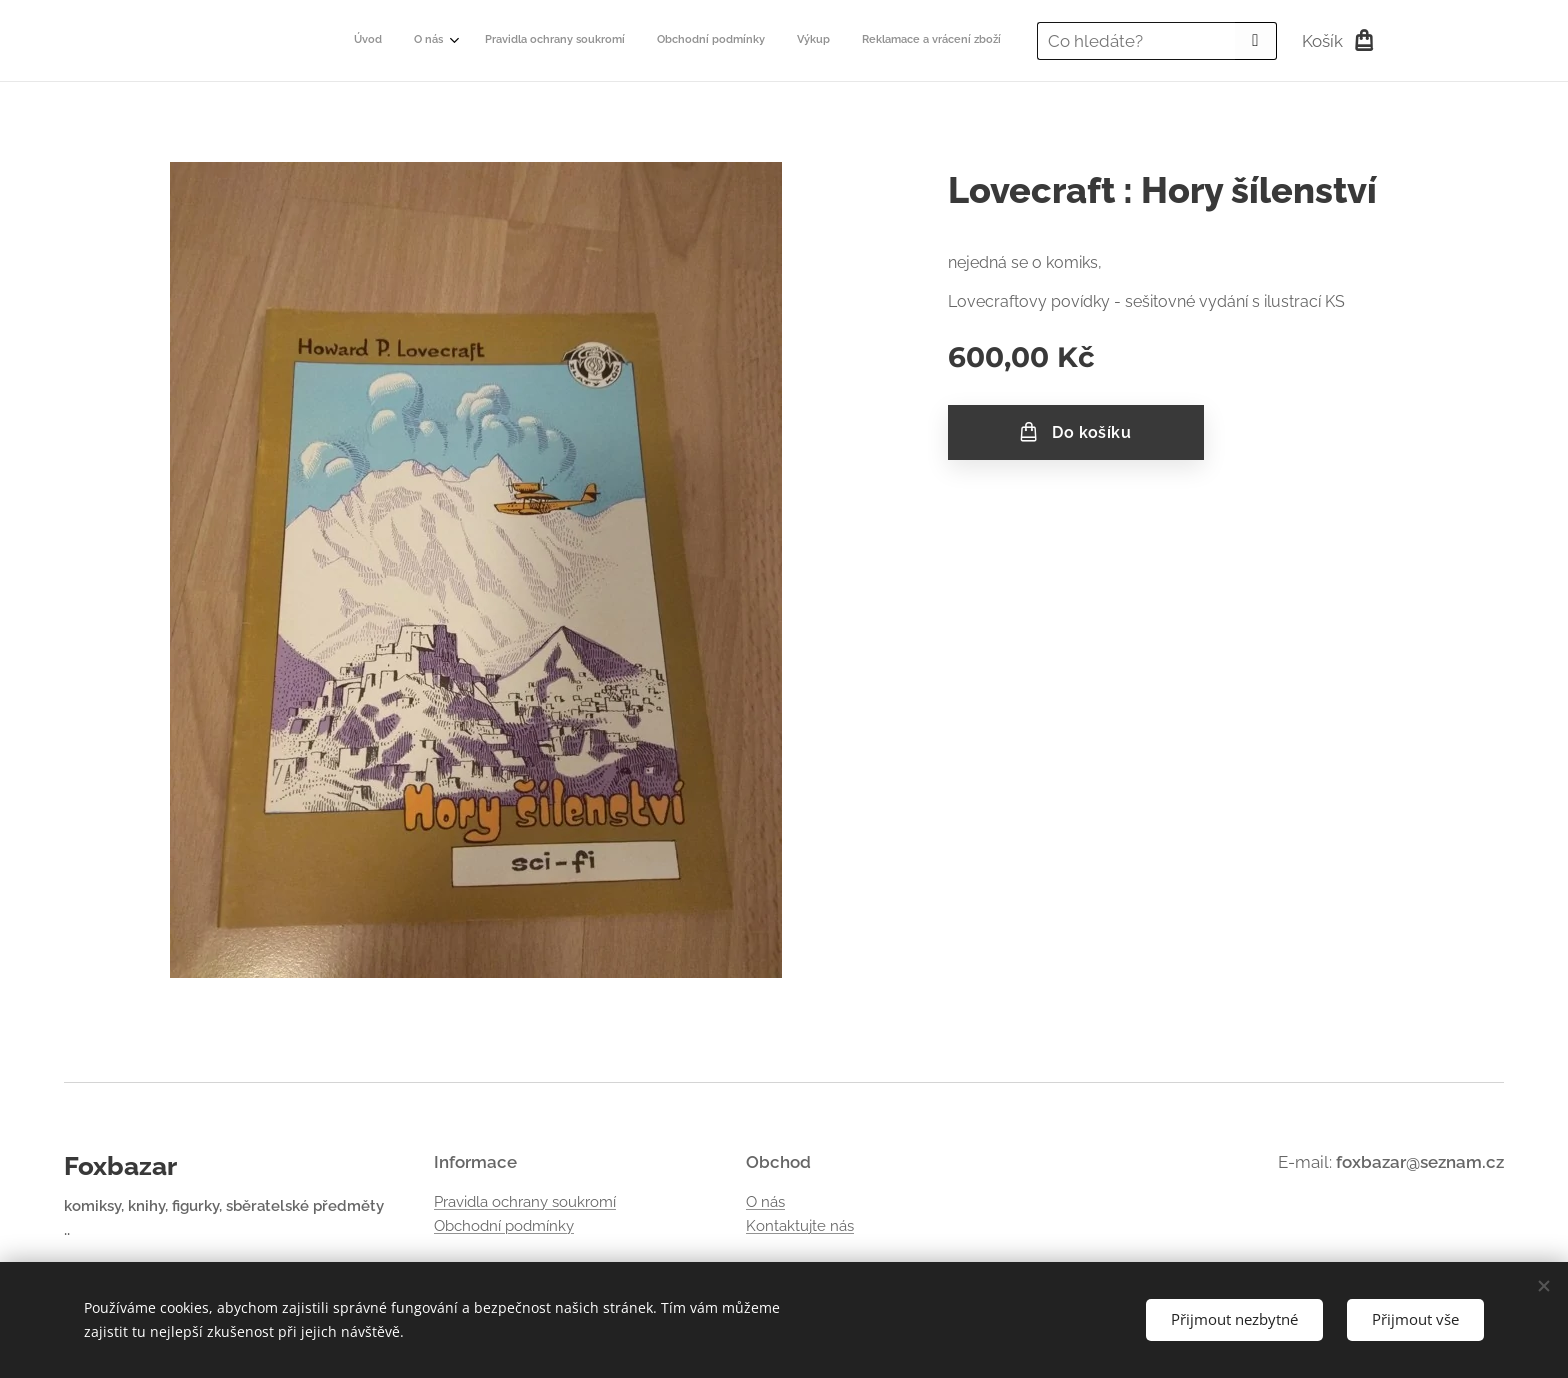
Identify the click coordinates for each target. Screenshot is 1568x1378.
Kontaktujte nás (800, 1226)
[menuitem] (836, 41)
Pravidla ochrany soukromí (525, 1202)
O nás (765, 1202)
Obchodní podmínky (504, 1226)
